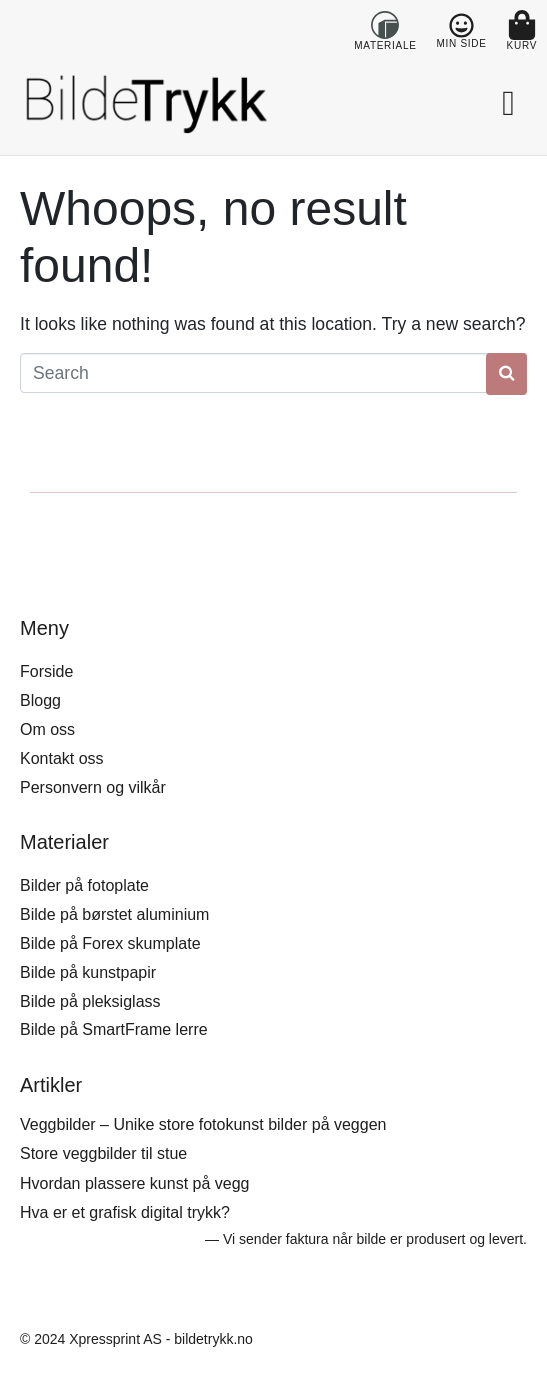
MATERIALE (385, 45)
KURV (522, 45)
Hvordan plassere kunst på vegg (134, 1183)
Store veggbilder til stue (103, 1153)
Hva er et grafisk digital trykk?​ (125, 1212)
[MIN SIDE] (461, 25)
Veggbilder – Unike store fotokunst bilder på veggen (203, 1124)
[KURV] (522, 25)
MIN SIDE (462, 43)
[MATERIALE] (385, 25)
